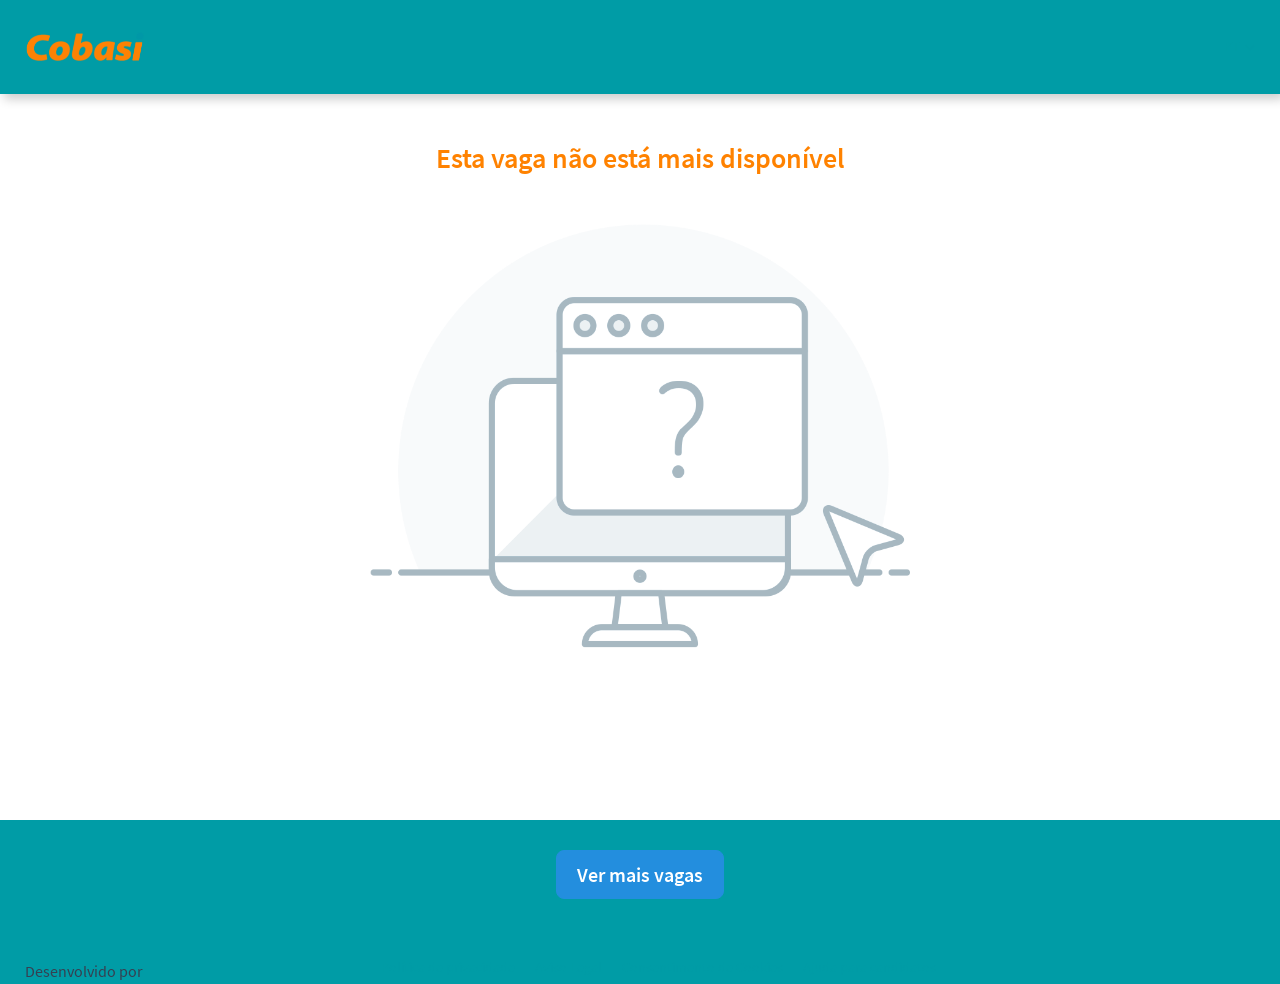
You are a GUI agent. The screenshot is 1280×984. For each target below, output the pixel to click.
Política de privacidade (448, 967)
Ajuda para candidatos (869, 967)
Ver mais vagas (640, 874)
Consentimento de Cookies (702, 967)
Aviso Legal (568, 967)
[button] (1239, 46)
